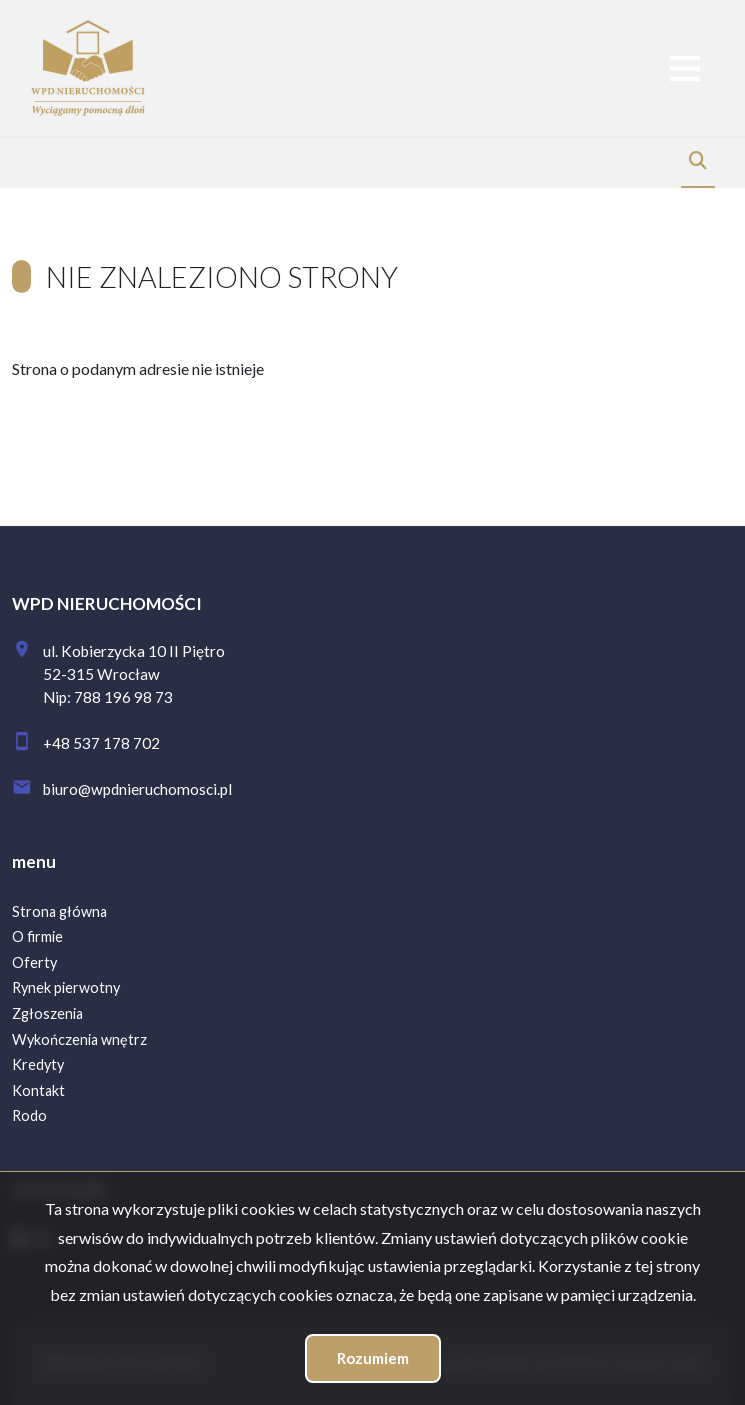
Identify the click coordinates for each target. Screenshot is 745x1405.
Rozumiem (373, 1358)
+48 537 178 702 (101, 743)
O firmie (37, 936)
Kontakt (38, 1090)
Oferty (34, 962)
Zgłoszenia (47, 1013)
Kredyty (38, 1064)
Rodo (29, 1115)
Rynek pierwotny (66, 987)
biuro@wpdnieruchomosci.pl (137, 789)
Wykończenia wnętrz (79, 1039)
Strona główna (59, 911)
